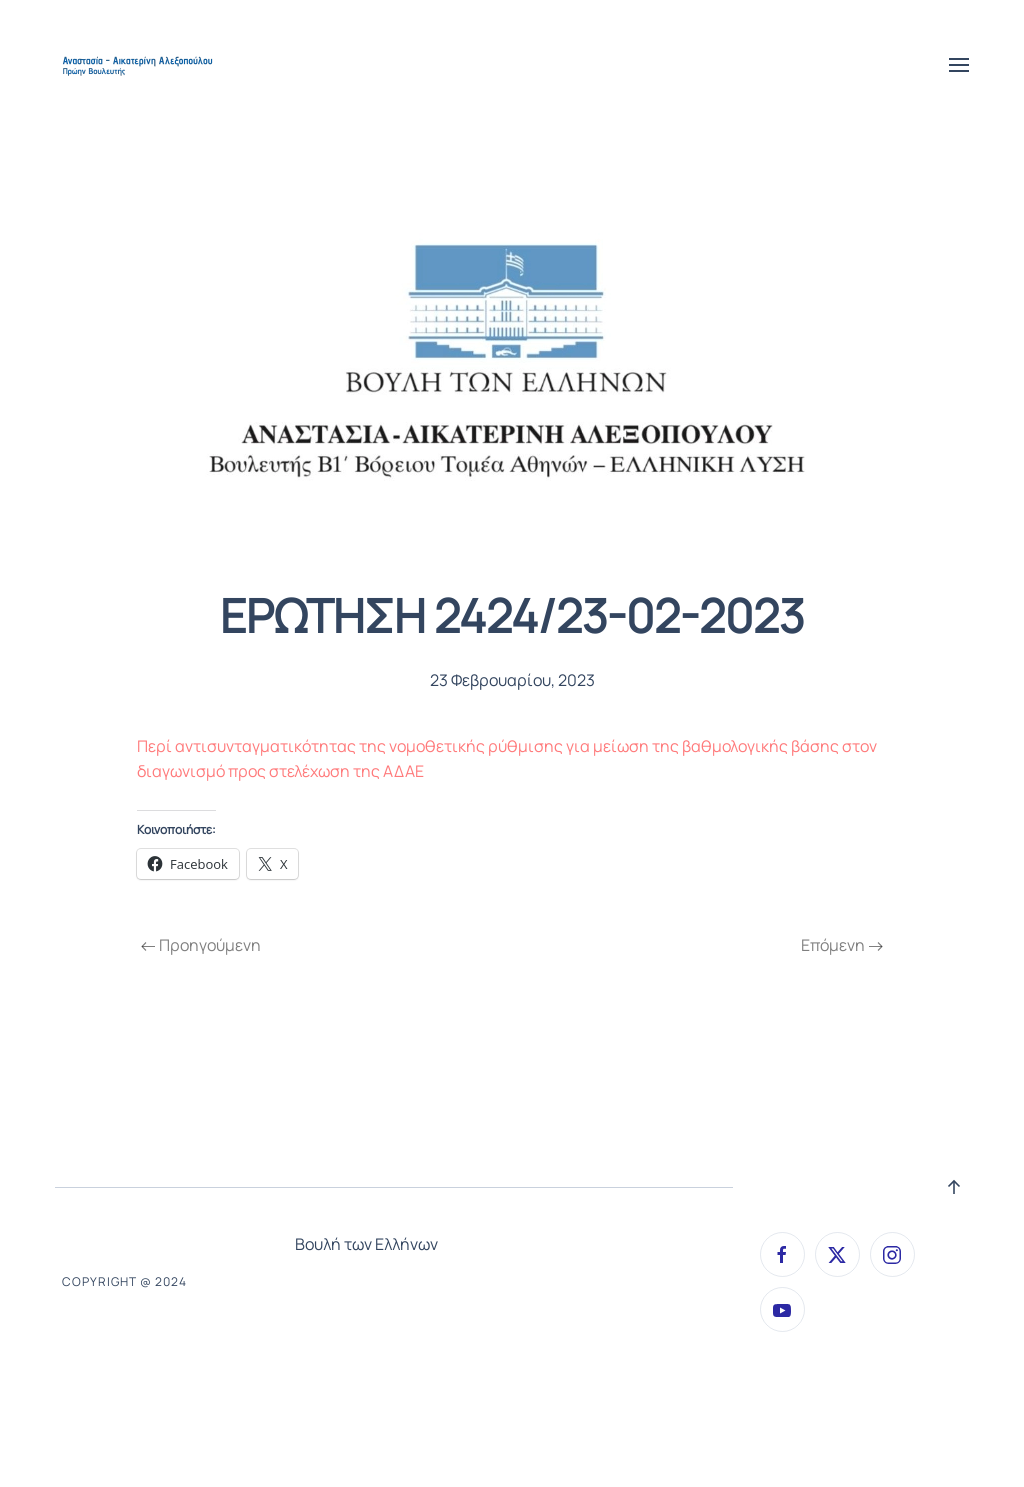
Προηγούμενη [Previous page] (201, 945)
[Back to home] (139, 65)
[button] (959, 65)
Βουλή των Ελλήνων (366, 1244)
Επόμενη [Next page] (842, 945)
